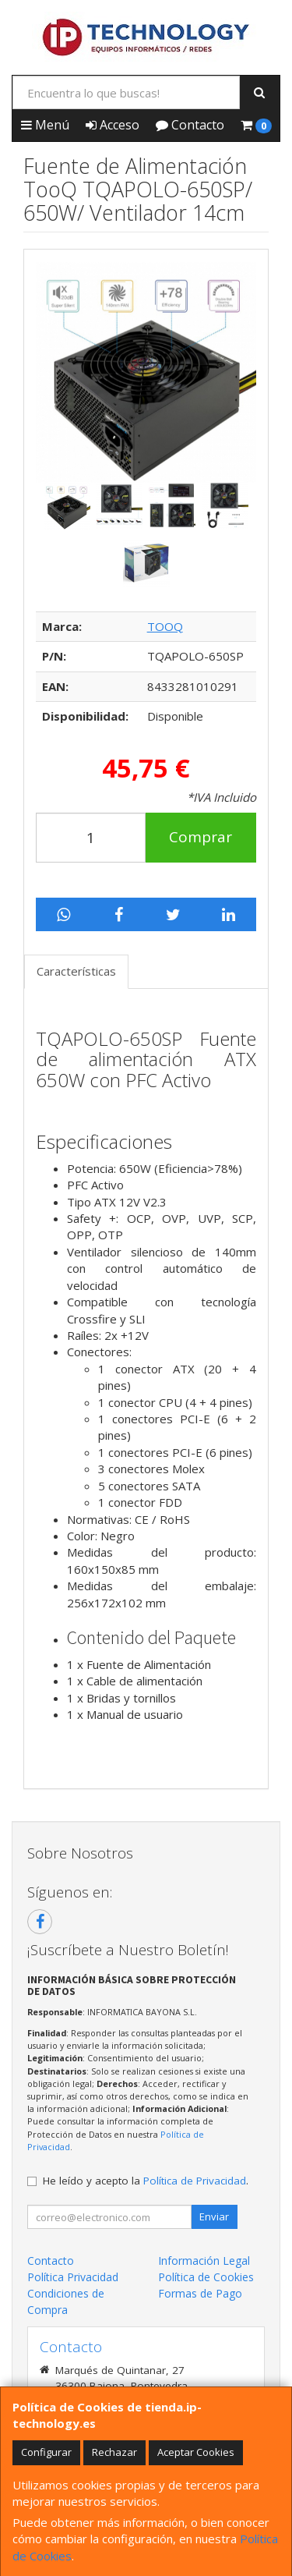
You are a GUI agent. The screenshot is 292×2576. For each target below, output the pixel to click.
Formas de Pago (200, 2293)
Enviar (214, 2216)
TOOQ (165, 626)
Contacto (190, 124)
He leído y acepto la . (145, 2181)
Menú (45, 124)
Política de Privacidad (194, 2181)
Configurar (46, 2452)
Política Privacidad (72, 2277)
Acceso (112, 124)
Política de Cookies (206, 2277)
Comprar (200, 837)
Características (76, 971)
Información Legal (204, 2260)
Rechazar (114, 2452)
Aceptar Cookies (195, 2452)
